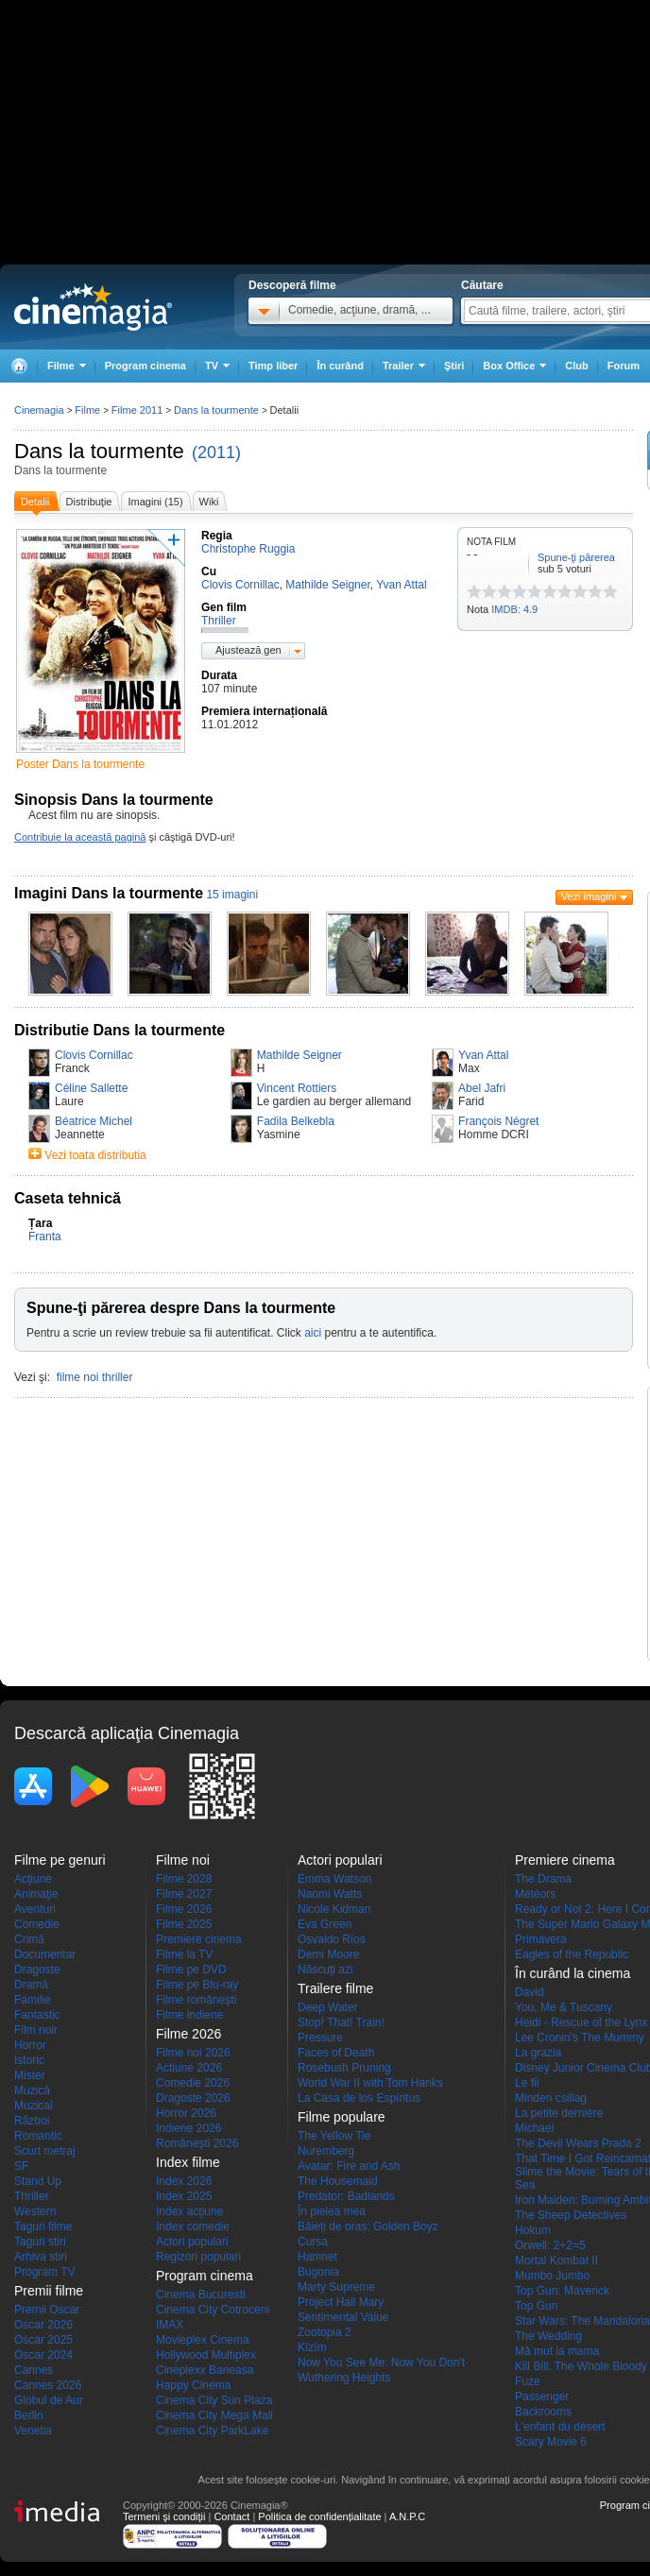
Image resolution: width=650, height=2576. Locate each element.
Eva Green (324, 1924)
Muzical (33, 2105)
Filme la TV (184, 1954)
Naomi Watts (330, 1894)
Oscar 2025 (43, 2339)
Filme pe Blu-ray (197, 1984)
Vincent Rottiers (297, 1088)
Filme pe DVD (191, 1969)
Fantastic (37, 2015)
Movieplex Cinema (202, 2339)
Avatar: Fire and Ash (349, 2166)
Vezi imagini (589, 896)
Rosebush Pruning (344, 2067)
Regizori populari (198, 2256)
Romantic (38, 2135)
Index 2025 (184, 2196)
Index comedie (193, 2226)
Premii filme (48, 2290)
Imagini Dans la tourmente (108, 893)
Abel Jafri (481, 1088)
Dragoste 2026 (193, 2098)
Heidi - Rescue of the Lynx (581, 2022)
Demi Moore (328, 1954)
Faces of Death (336, 2052)
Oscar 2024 (43, 2355)
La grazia (538, 2052)
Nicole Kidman (334, 1909)
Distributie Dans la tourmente (119, 1030)
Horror (30, 2045)
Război (31, 2120)
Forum (623, 365)
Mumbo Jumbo (552, 2275)
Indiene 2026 (188, 2128)
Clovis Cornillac (94, 1055)
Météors (535, 1894)
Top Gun (536, 2305)
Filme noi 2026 (193, 2052)
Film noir (36, 2030)
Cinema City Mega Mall (214, 2415)
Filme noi (183, 1860)
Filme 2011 (136, 410)
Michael (534, 2128)
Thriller (31, 2196)
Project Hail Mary (341, 2302)
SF (21, 2166)
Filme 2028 (184, 1878)
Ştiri (454, 365)
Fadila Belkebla (295, 1121)
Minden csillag (551, 2098)
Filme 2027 (184, 1894)
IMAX (169, 2324)
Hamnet (317, 2256)
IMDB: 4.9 (514, 609)
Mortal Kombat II (556, 2260)
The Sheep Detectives (570, 2215)
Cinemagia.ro (93, 307)
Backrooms (543, 2411)
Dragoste (37, 1969)
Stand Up (37, 2181)
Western (35, 2211)
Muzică (32, 2090)
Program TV (44, 2271)
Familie (32, 1999)
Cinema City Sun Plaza (214, 2400)
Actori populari (192, 2241)
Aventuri (35, 1909)
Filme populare (341, 2116)
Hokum (533, 2230)
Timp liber (273, 365)
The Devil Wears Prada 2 (578, 2143)
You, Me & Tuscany (563, 2007)
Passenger (542, 2396)
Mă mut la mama (557, 2351)
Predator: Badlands (346, 2196)
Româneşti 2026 (197, 2143)
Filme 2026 (184, 1909)
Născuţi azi (325, 1969)
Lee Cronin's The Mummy (579, 2037)
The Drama (543, 1878)
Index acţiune (189, 2211)
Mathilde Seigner (299, 1055)
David (529, 1992)
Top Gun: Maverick (562, 2290)
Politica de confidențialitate (319, 2516)
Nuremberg (326, 2151)
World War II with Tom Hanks (370, 2083)
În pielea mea (332, 2211)
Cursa (313, 2241)
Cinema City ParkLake (212, 2430)
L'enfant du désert (560, 2426)
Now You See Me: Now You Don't (381, 2362)
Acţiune (33, 1878)
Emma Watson (334, 1878)
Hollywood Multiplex (206, 2355)
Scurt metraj (45, 2151)
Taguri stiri (40, 2241)
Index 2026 (184, 2181)
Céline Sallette (91, 1088)
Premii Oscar (46, 2309)
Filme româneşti (196, 1999)
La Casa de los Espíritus (359, 2098)
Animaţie (36, 1894)
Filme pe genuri (60, 1860)
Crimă (29, 1939)
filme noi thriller (95, 1377)
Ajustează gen (248, 650)
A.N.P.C (407, 2516)
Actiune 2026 (189, 2067)
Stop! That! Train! (341, 2022)
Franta (44, 1236)
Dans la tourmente (99, 451)
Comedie (37, 1924)
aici (312, 1332)
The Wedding (548, 2336)
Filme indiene (189, 2015)
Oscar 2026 (43, 2324)
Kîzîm (312, 2347)
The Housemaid (338, 2181)
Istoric (29, 2060)
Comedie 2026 (193, 2083)
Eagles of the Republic (571, 1954)
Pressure (320, 2037)
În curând (340, 365)
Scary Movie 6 (551, 2441)
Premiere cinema (199, 1939)
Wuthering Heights (344, 2377)
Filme (87, 410)
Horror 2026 (186, 2113)
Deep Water (328, 2007)
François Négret (498, 1121)
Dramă (31, 1984)
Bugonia (318, 2271)
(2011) (216, 452)
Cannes (33, 2370)
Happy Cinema (193, 2385)
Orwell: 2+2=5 (550, 2245)
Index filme (188, 2162)
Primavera (541, 1939)
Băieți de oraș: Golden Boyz (368, 2226)
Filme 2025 (184, 1924)
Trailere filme (335, 1988)
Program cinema (145, 365)
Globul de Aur (48, 2400)
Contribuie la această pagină (79, 837)
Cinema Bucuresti (201, 2294)
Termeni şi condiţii (164, 2516)
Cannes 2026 (47, 2385)
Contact (231, 2516)
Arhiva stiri (40, 2256)
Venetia (33, 2430)
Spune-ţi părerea (576, 557)
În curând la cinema (572, 1973)
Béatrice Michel (93, 1121)
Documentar (45, 1954)
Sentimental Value (343, 2317)
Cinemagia (39, 410)
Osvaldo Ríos (332, 1939)
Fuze (527, 2381)
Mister (29, 2075)
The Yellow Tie (334, 2135)
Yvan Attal (483, 1055)
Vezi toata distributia (94, 1155)
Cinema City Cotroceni (212, 2309)
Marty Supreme (336, 2287)
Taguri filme (43, 2226)
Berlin (28, 2415)
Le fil (527, 2083)
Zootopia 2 (324, 2332)
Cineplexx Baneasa (204, 2370)
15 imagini (232, 894)
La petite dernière (559, 2113)
